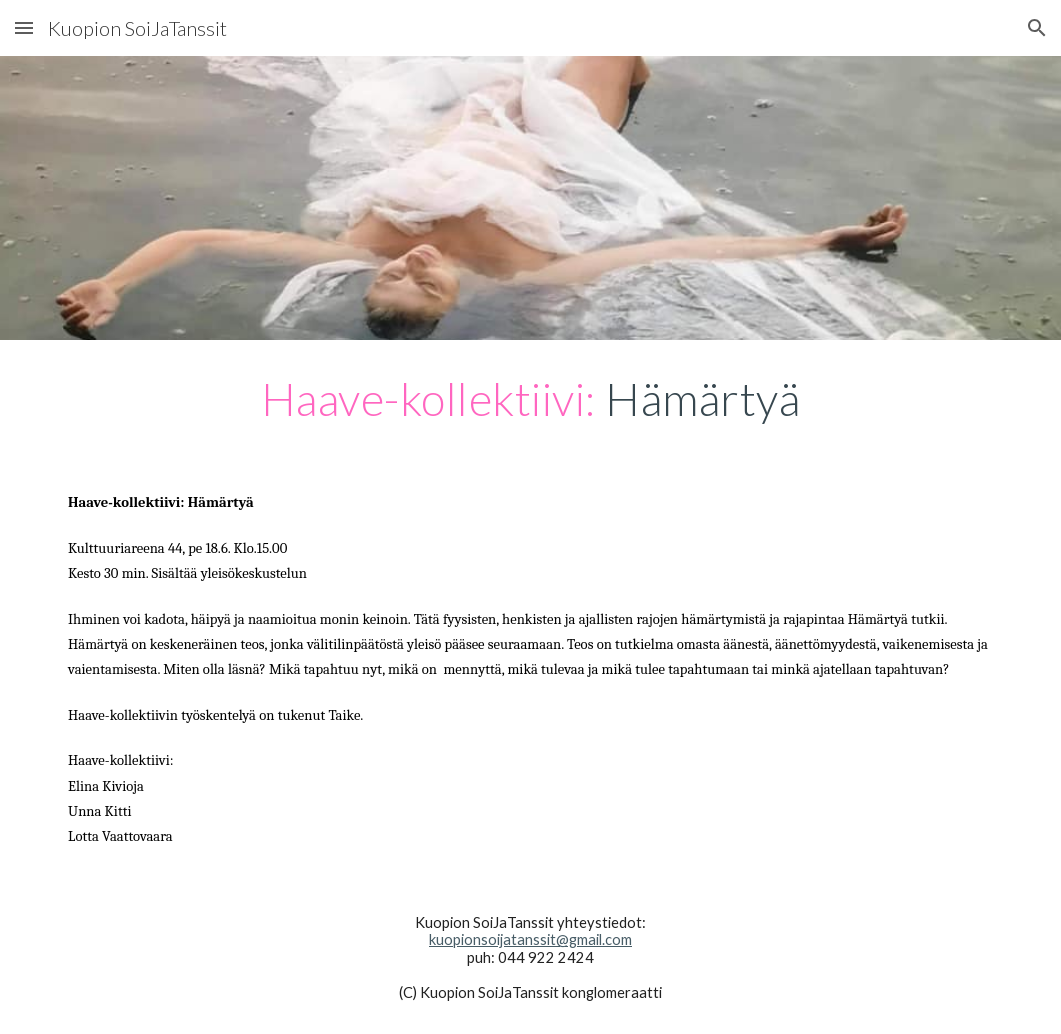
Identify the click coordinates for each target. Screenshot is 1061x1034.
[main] (530, 399)
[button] (24, 27)
